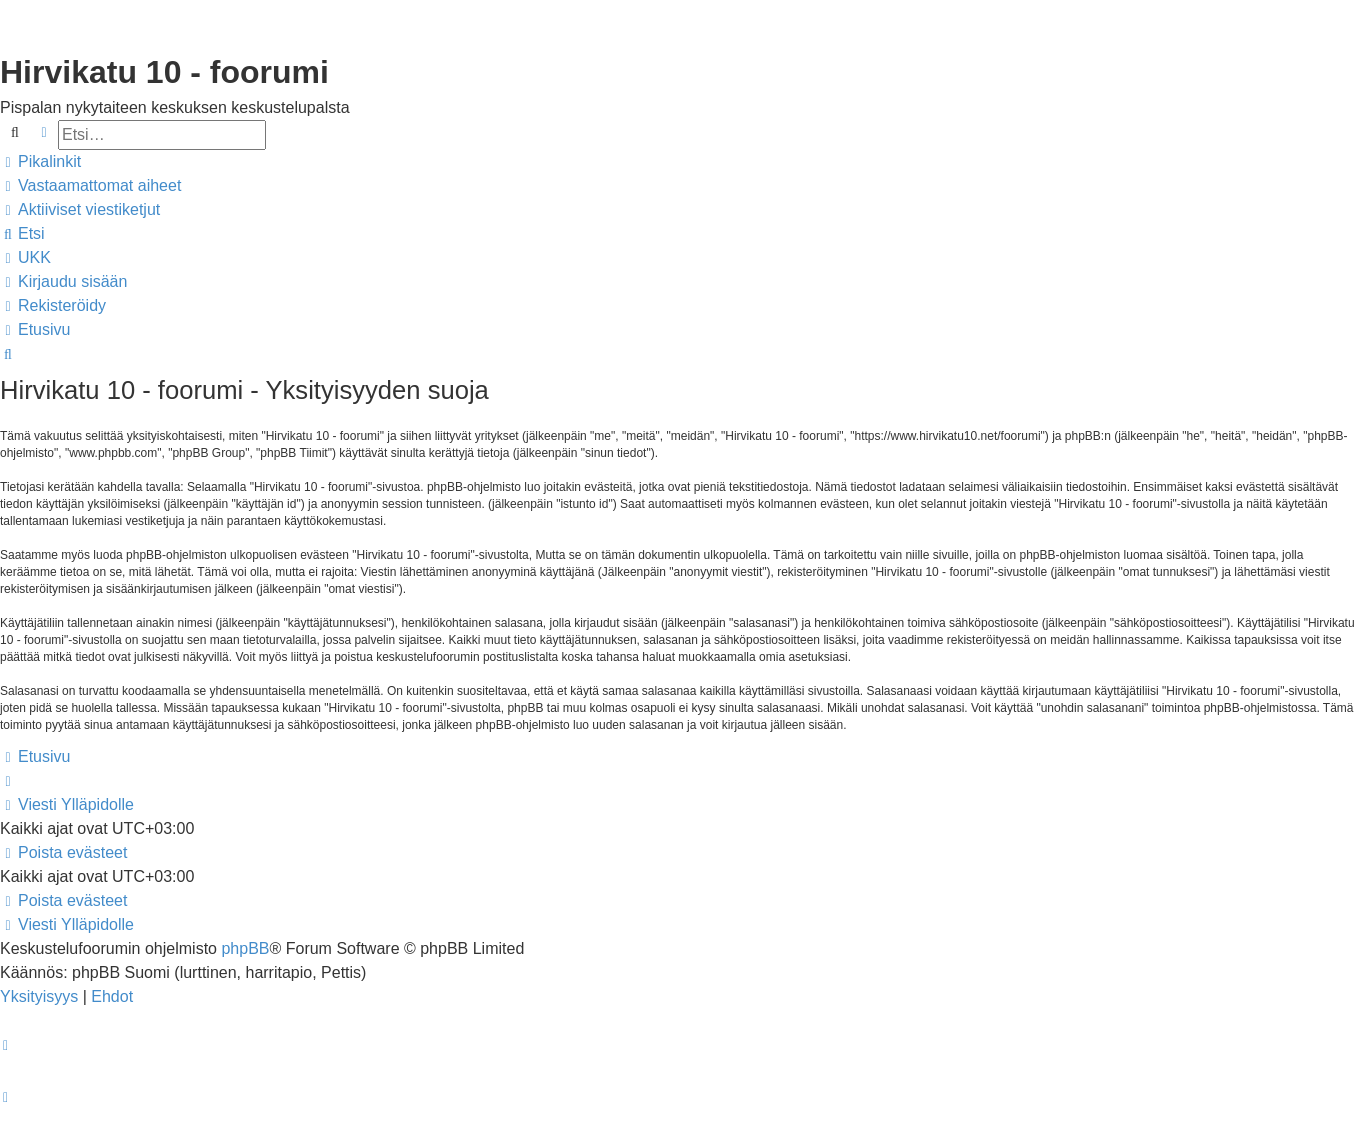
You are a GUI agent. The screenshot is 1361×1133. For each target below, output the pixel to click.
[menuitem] (90, 186)
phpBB (245, 948)
